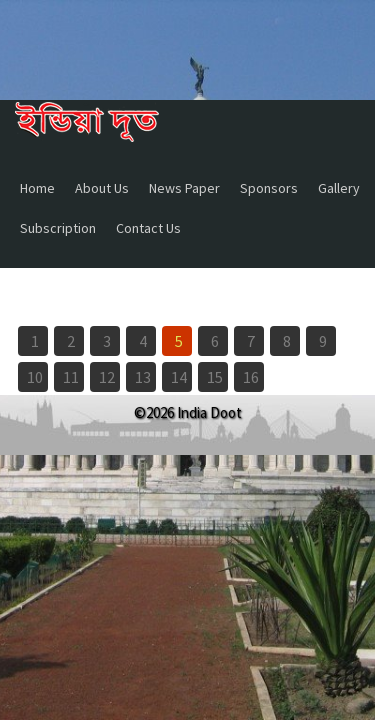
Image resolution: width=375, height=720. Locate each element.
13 (143, 377)
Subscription (58, 228)
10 (35, 377)
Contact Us (148, 228)
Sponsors (269, 188)
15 (215, 377)
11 (71, 377)
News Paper (184, 188)
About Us (102, 188)
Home (37, 188)
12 (107, 377)
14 (179, 377)
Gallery (339, 188)
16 (251, 377)
